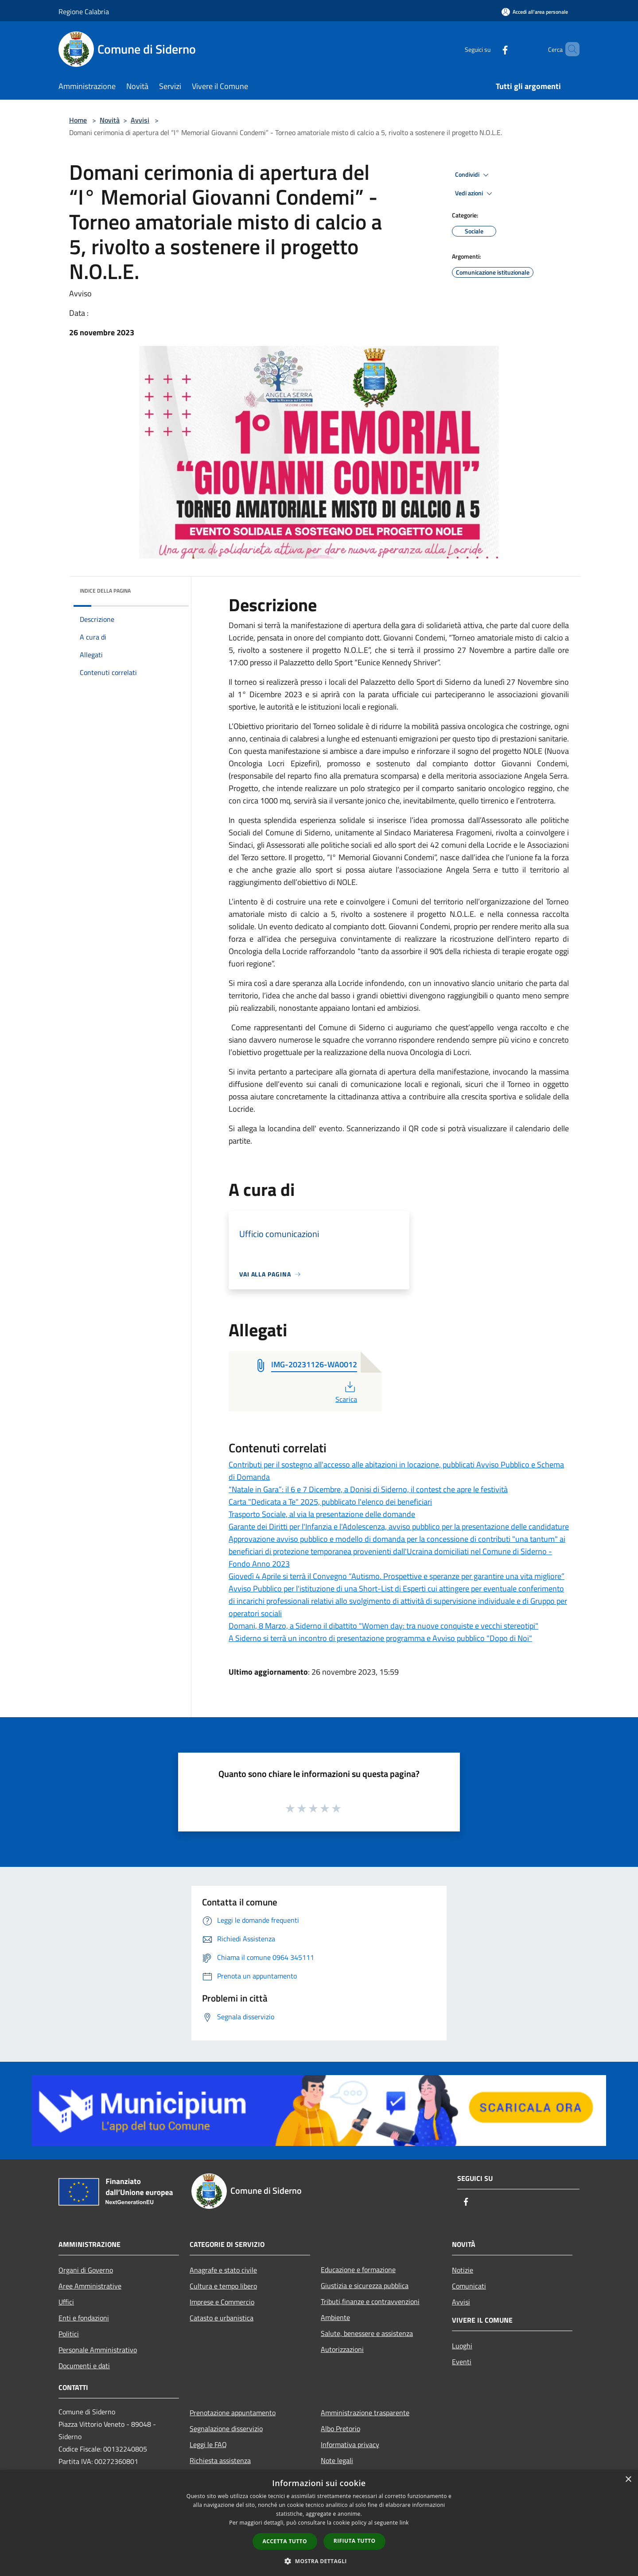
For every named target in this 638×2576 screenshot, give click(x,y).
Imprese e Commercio (222, 2302)
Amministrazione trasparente (365, 2412)
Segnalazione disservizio (226, 2428)
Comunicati (469, 2286)
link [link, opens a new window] (404, 2522)
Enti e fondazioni (83, 2317)
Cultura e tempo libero (223, 2286)
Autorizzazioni (342, 2349)
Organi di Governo (85, 2270)
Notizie (462, 2270)
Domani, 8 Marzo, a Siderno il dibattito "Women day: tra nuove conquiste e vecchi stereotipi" (383, 1626)
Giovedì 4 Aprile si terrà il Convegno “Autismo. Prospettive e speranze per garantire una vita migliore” (396, 1576)
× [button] (628, 2479)
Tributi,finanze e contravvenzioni (370, 2301)
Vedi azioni (475, 193)
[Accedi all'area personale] (535, 11)
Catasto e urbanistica (221, 2317)
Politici (68, 2333)
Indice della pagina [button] (105, 590)
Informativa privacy (350, 2444)
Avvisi (140, 120)
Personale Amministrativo (97, 2349)
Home (78, 120)
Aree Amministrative (89, 2286)
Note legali (337, 2460)
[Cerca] (569, 49)
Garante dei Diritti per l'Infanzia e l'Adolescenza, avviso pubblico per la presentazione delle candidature (399, 1526)
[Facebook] (490, 49)
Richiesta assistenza (220, 2460)
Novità (110, 120)
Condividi (473, 175)
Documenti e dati (84, 2365)
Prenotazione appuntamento (233, 2412)
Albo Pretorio (340, 2428)
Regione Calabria (83, 11)
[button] (319, 2561)
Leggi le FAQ (208, 2444)
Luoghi (462, 2345)
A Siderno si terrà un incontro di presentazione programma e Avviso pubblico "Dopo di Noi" (380, 1638)
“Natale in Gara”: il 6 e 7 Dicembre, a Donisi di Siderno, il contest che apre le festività (368, 1489)
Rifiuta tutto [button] (355, 2541)
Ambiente (335, 2317)
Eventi (461, 2361)
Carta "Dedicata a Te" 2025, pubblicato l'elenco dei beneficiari (330, 1502)
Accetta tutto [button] (285, 2541)
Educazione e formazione (358, 2269)
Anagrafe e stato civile (223, 2270)
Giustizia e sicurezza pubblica (364, 2285)
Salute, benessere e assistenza (367, 2333)
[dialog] (319, 2523)
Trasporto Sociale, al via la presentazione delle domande (322, 1514)
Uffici (66, 2302)
